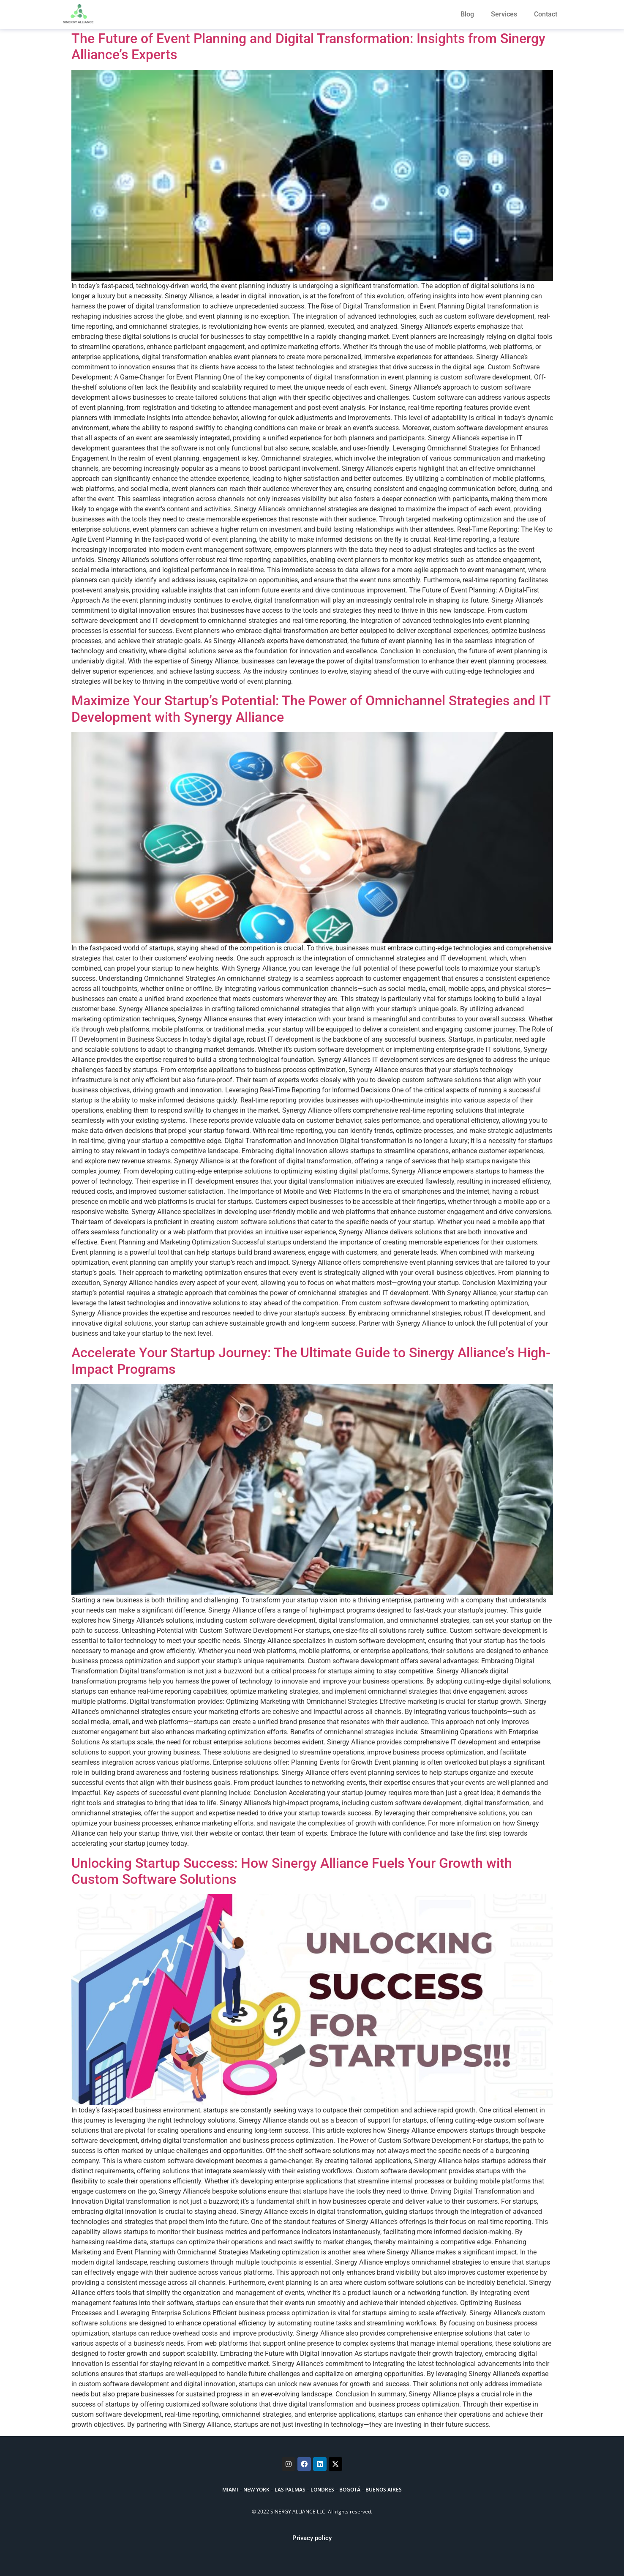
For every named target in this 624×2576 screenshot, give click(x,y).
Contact (545, 14)
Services (504, 14)
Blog (467, 14)
